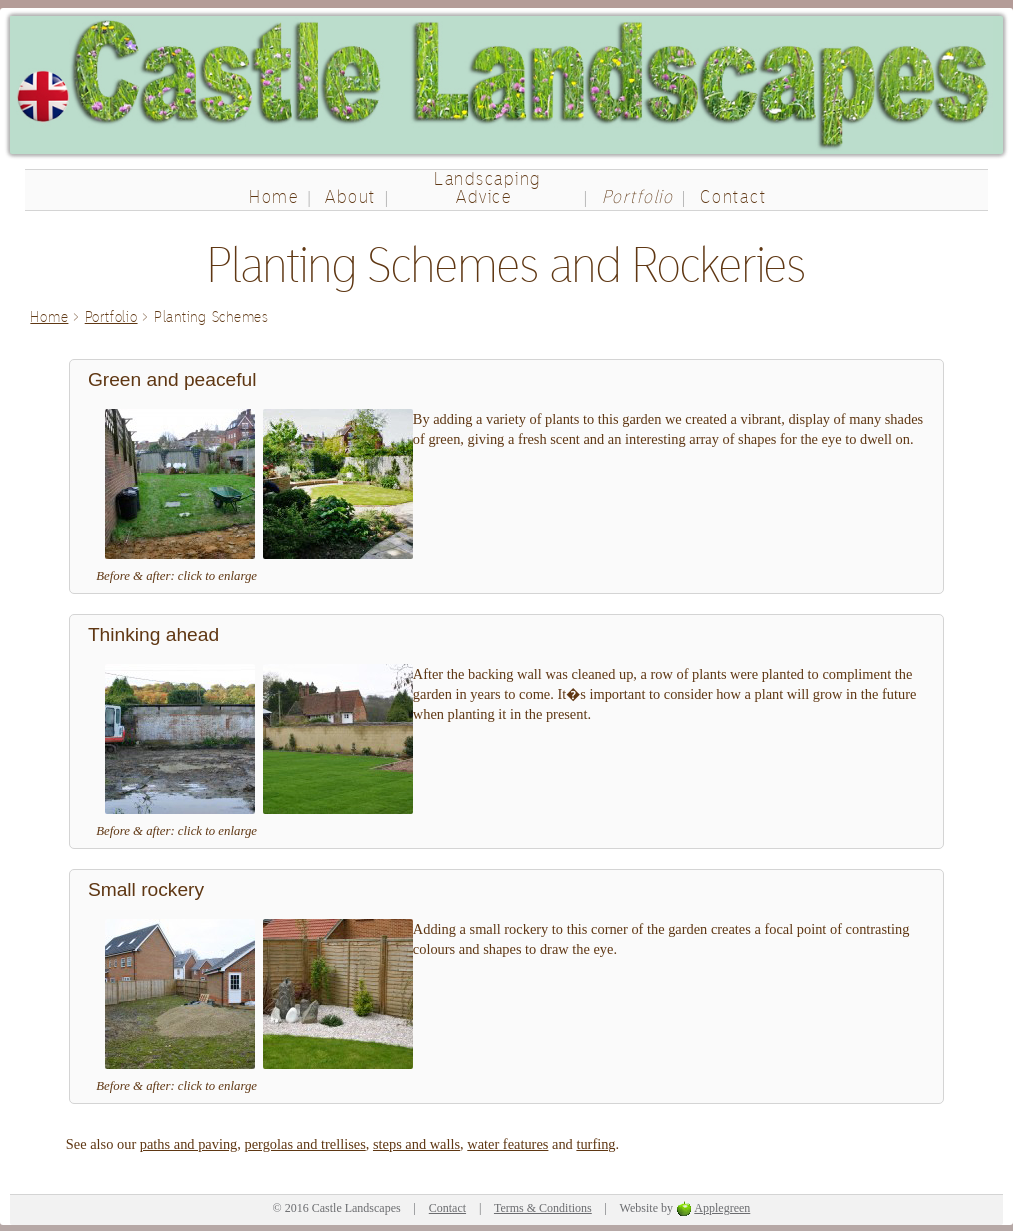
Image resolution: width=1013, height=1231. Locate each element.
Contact (733, 196)
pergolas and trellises (305, 1144)
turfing (595, 1144)
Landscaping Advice (487, 187)
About (350, 196)
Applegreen (722, 1208)
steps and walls (416, 1144)
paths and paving (189, 1144)
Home (274, 196)
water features (507, 1144)
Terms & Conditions (543, 1208)
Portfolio (638, 196)
